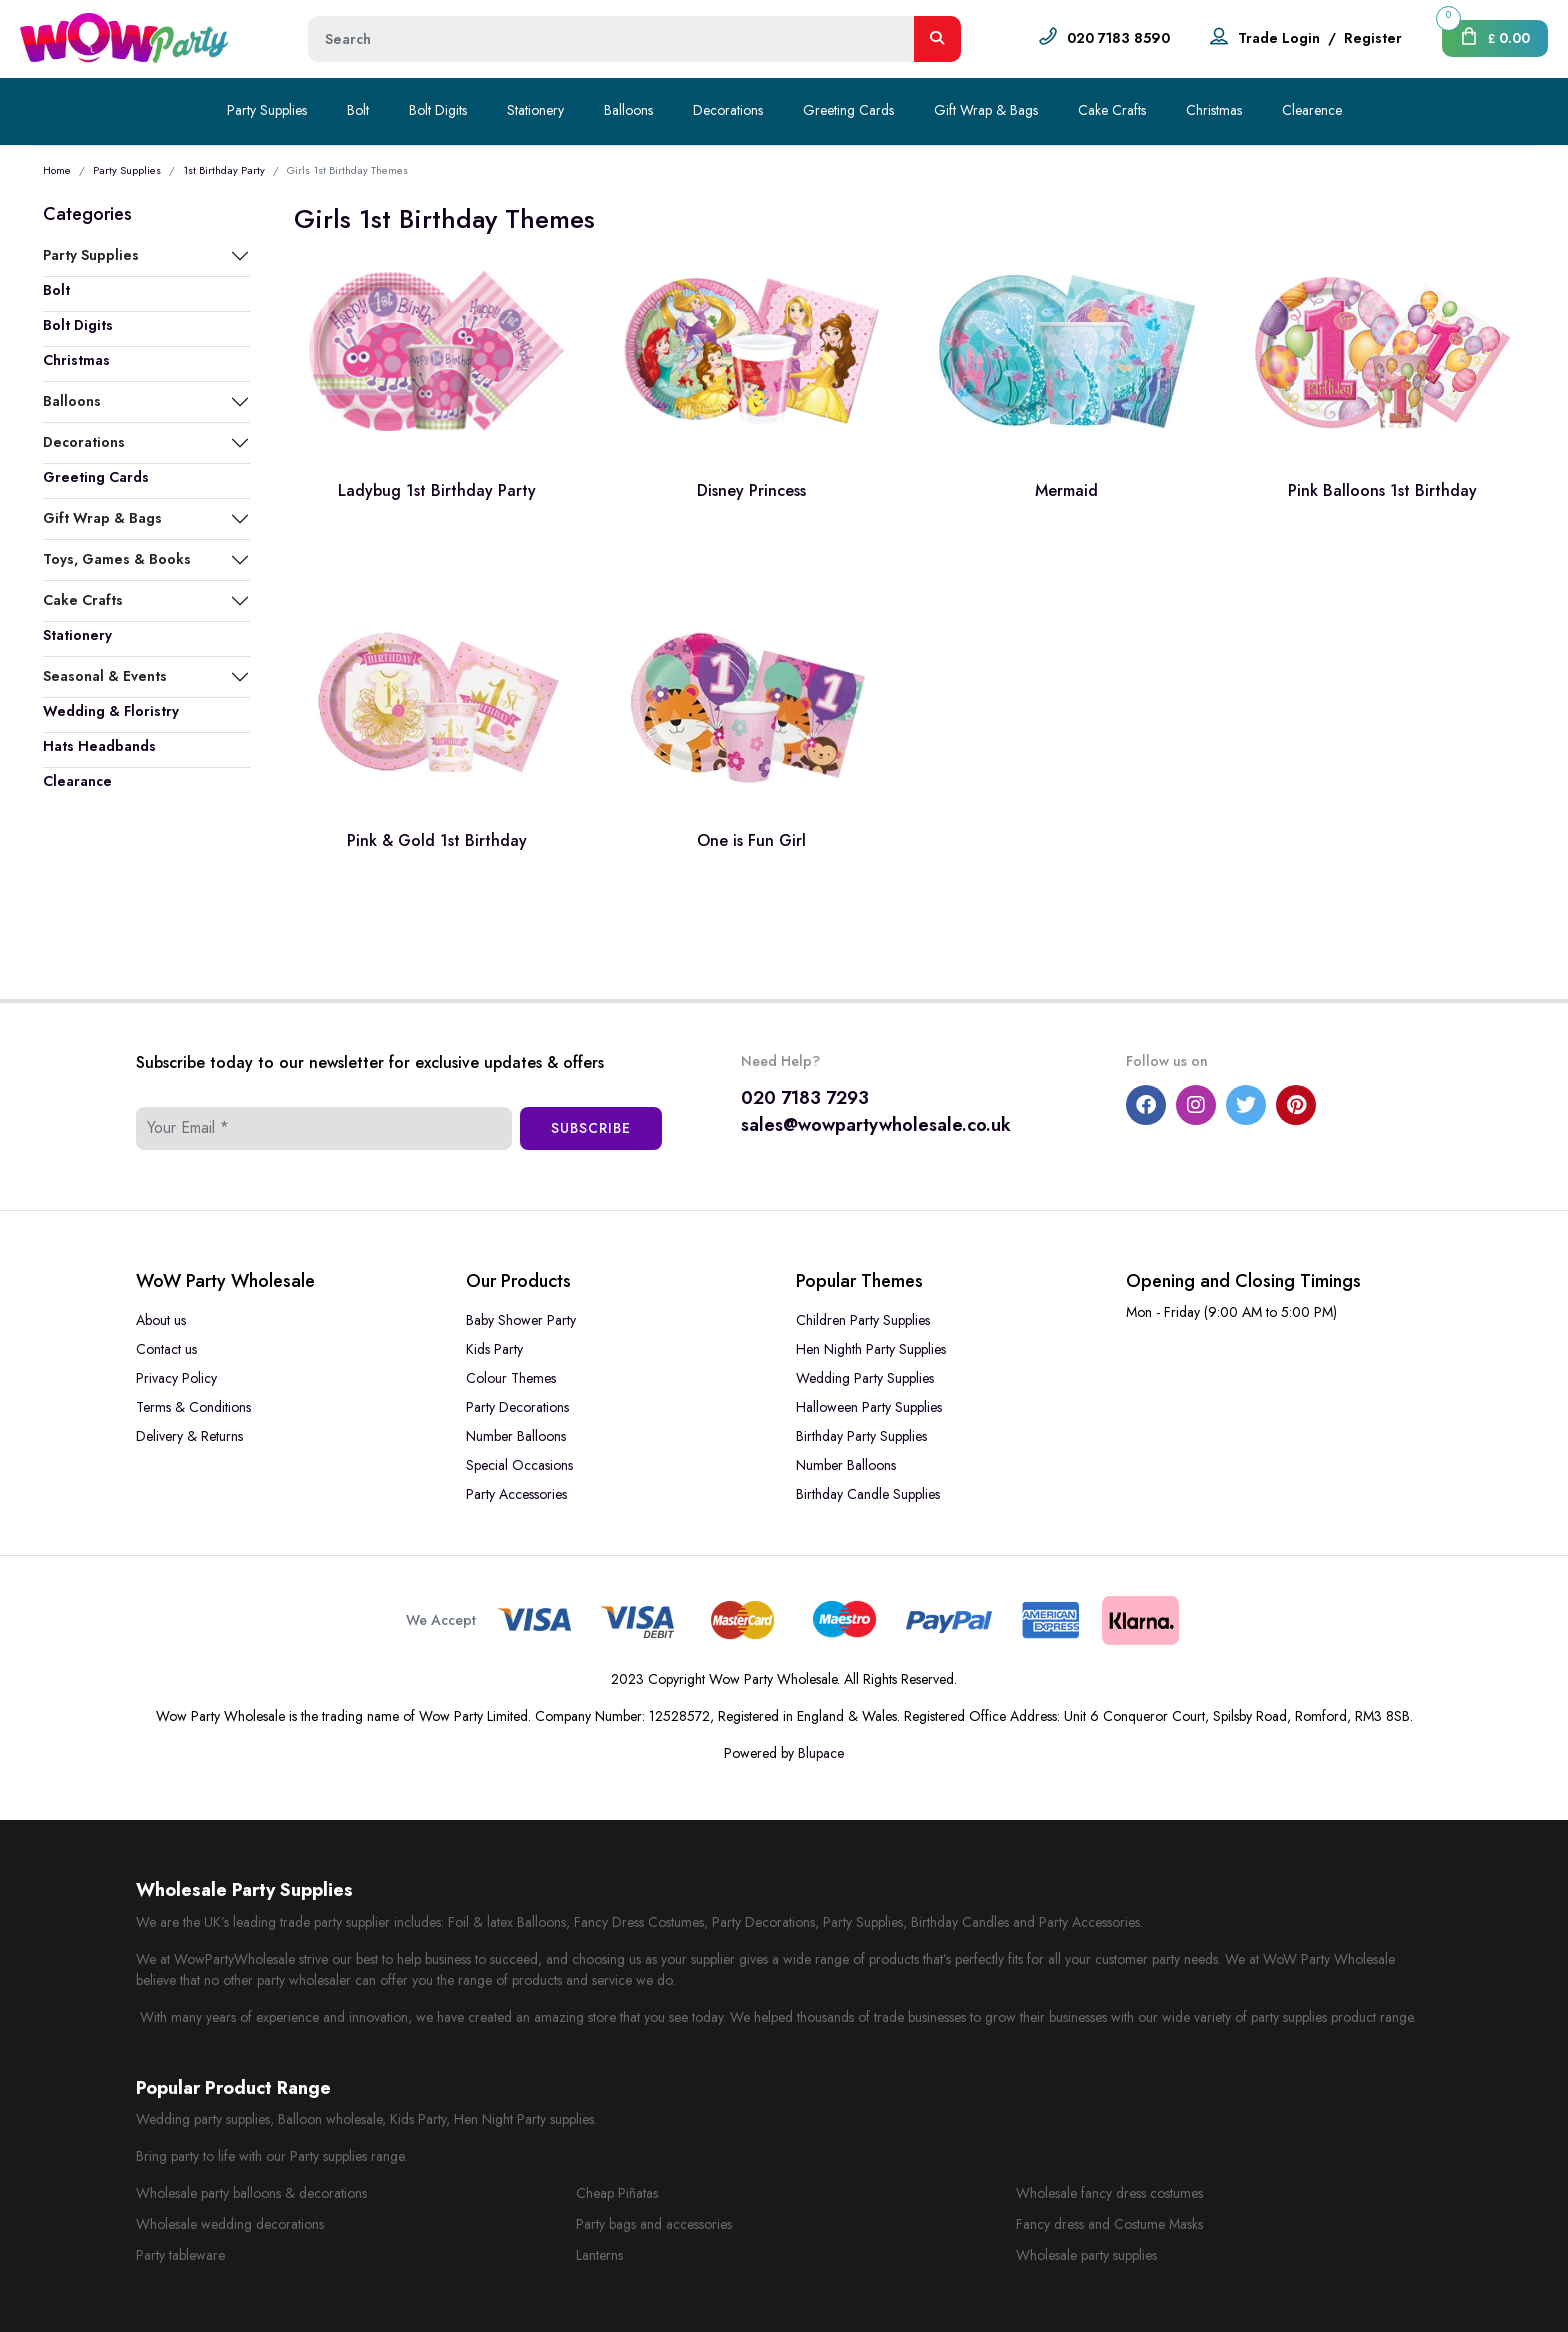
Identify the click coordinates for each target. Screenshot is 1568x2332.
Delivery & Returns (189, 1436)
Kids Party (494, 1349)
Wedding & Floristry (111, 711)
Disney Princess (751, 490)
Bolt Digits (438, 110)
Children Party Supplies (863, 1320)
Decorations (728, 110)
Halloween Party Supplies (869, 1407)
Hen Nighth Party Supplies (871, 1349)
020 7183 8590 (1118, 38)
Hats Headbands (99, 746)
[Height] (611, 39)
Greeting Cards (848, 110)
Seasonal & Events (105, 676)
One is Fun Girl (751, 840)
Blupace (821, 1753)
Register (1373, 38)
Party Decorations (517, 1407)
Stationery (535, 110)
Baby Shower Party (521, 1320)
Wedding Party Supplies (865, 1378)
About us (161, 1320)
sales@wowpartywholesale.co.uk (876, 1125)
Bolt (358, 110)
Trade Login (1279, 38)
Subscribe (591, 1128)
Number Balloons (516, 1436)
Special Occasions (519, 1465)
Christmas (1214, 110)
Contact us (166, 1349)
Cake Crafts (1112, 110)
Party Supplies (267, 110)
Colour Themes (511, 1378)
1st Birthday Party (224, 170)
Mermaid (1066, 490)
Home (57, 170)
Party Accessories (516, 1494)
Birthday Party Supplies (861, 1436)
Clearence (1312, 110)
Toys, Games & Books (117, 559)
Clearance (77, 781)
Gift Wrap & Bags (986, 110)
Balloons (628, 110)
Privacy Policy (176, 1378)
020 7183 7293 (805, 1098)
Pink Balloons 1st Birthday (1382, 490)
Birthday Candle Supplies (868, 1494)
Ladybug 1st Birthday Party (437, 490)
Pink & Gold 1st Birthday (437, 840)
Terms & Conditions (193, 1407)
